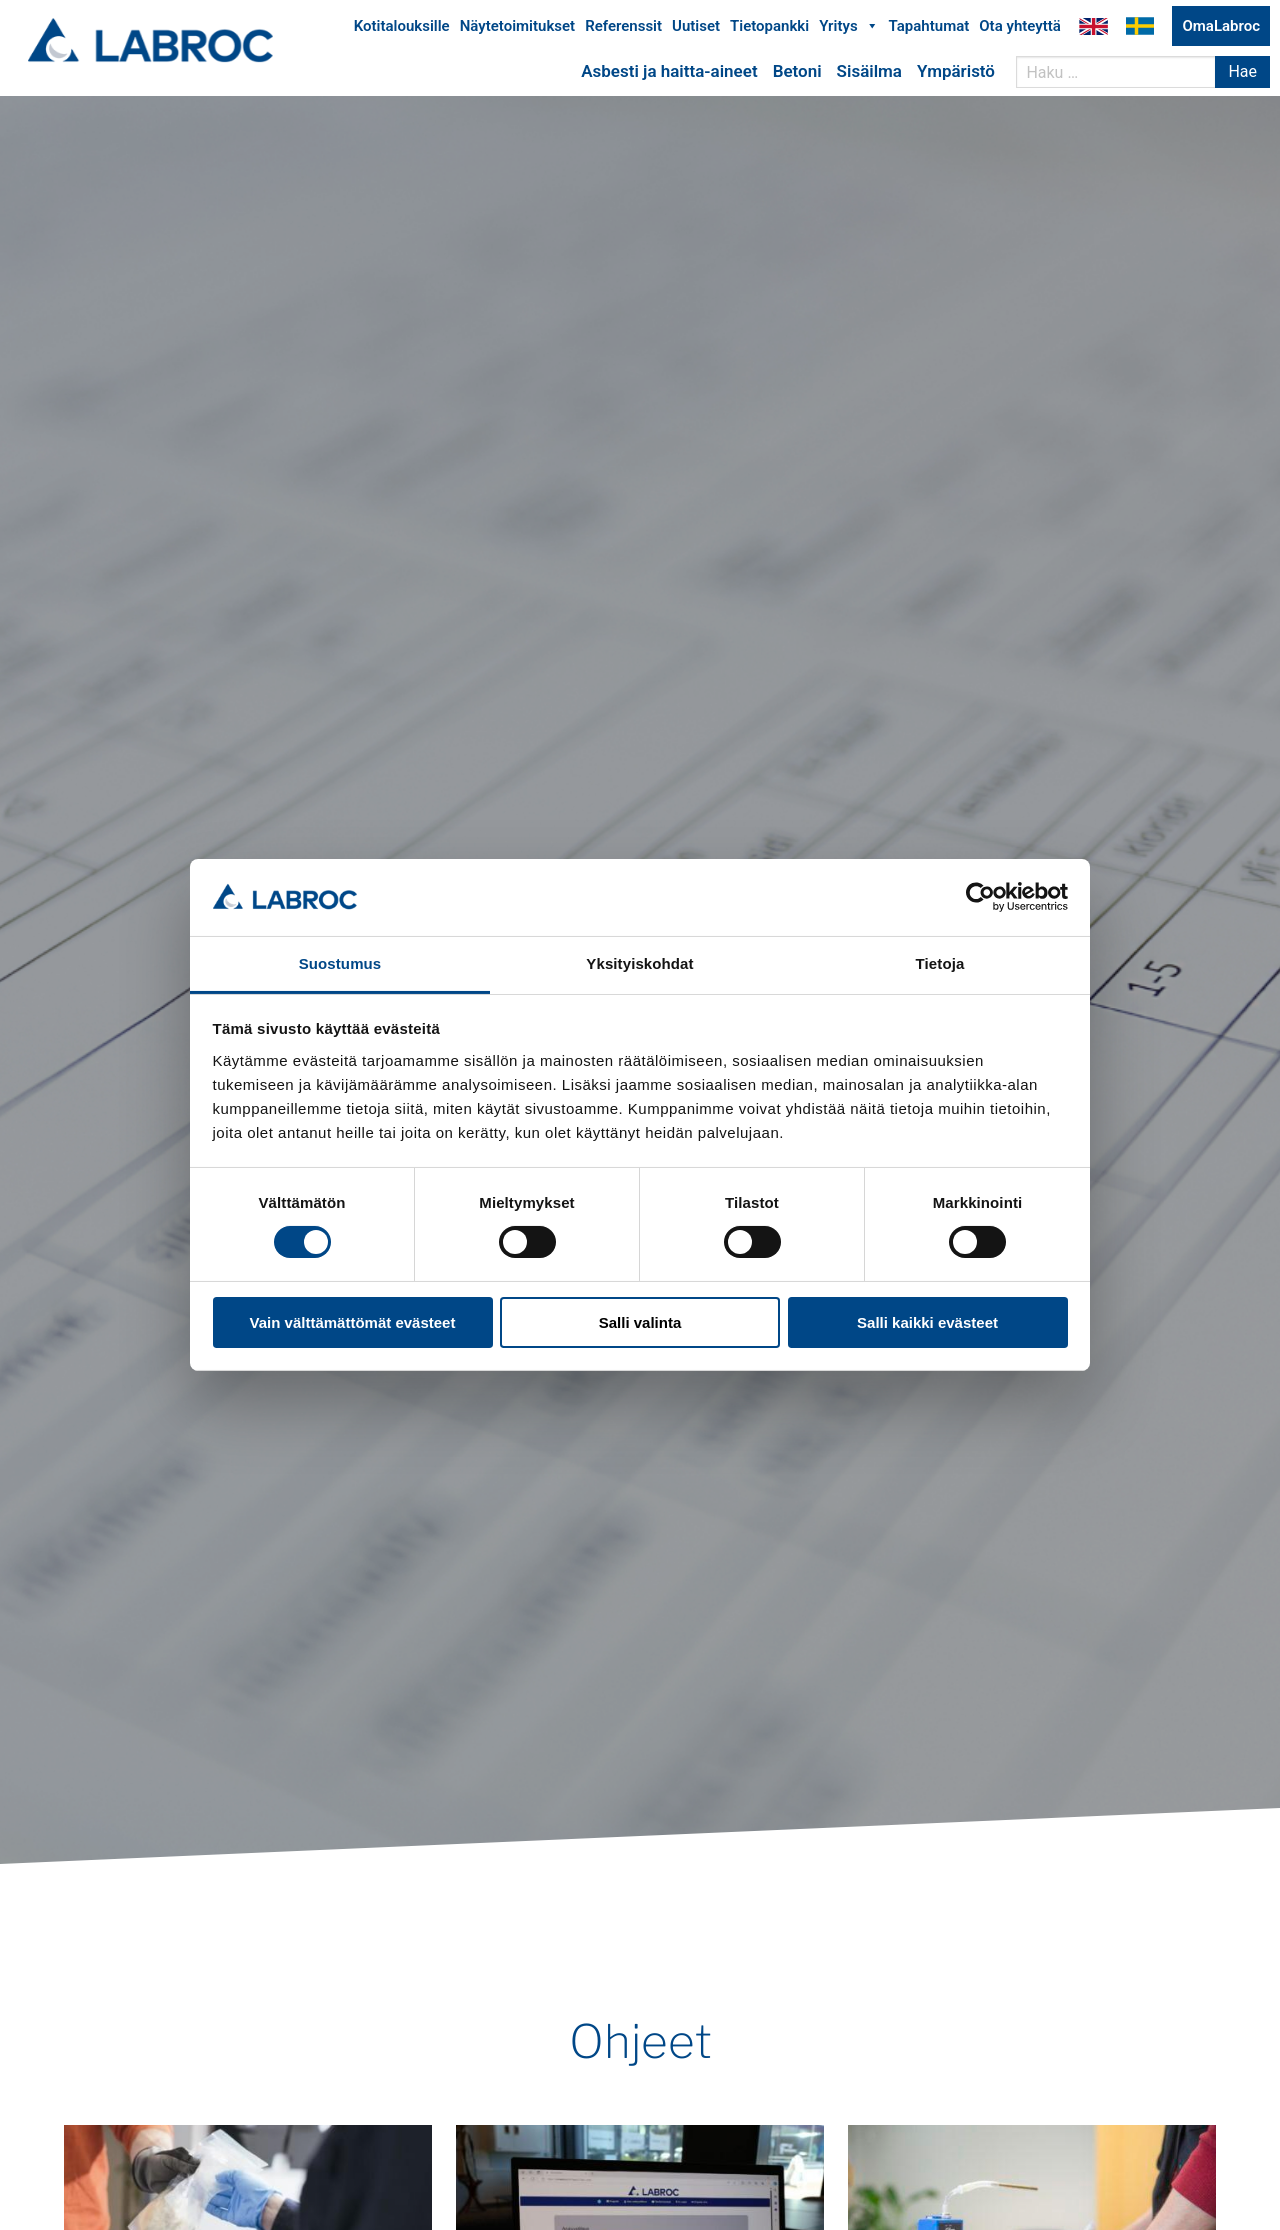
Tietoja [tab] (940, 963)
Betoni (797, 73)
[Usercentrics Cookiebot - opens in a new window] (980, 897)
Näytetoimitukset (517, 28)
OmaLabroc (1221, 28)
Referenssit (623, 28)
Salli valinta (640, 1322)
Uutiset (696, 28)
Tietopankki (769, 28)
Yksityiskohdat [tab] (639, 963)
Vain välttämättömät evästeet (353, 1322)
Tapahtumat (929, 28)
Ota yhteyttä (1020, 28)
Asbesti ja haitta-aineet (669, 73)
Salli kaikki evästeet (927, 1322)
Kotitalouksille (402, 28)
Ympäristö (956, 73)
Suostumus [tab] (340, 963)
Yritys (848, 28)
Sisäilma (869, 73)
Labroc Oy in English (1093, 28)
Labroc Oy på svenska (1140, 28)
